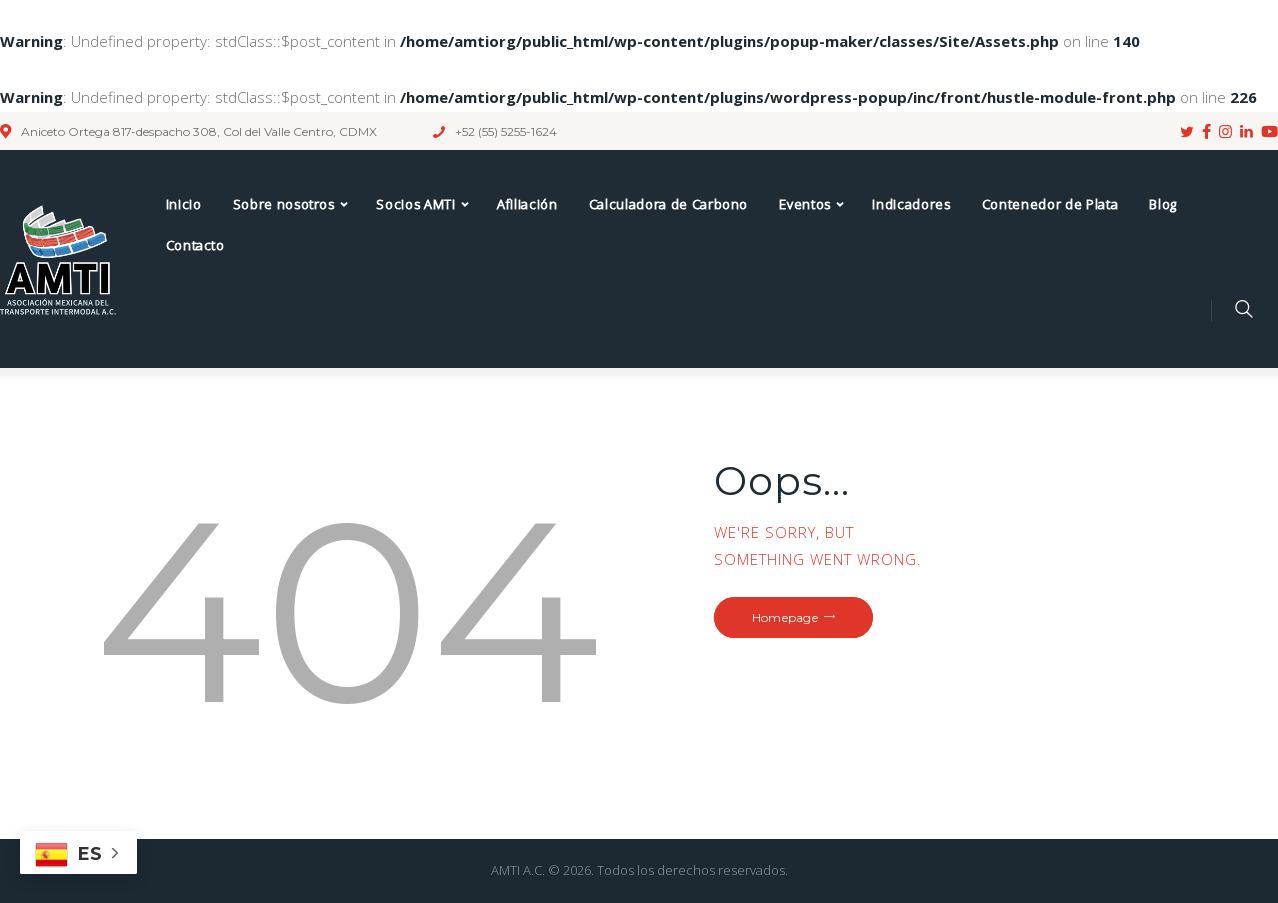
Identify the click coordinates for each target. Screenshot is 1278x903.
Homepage (785, 617)
